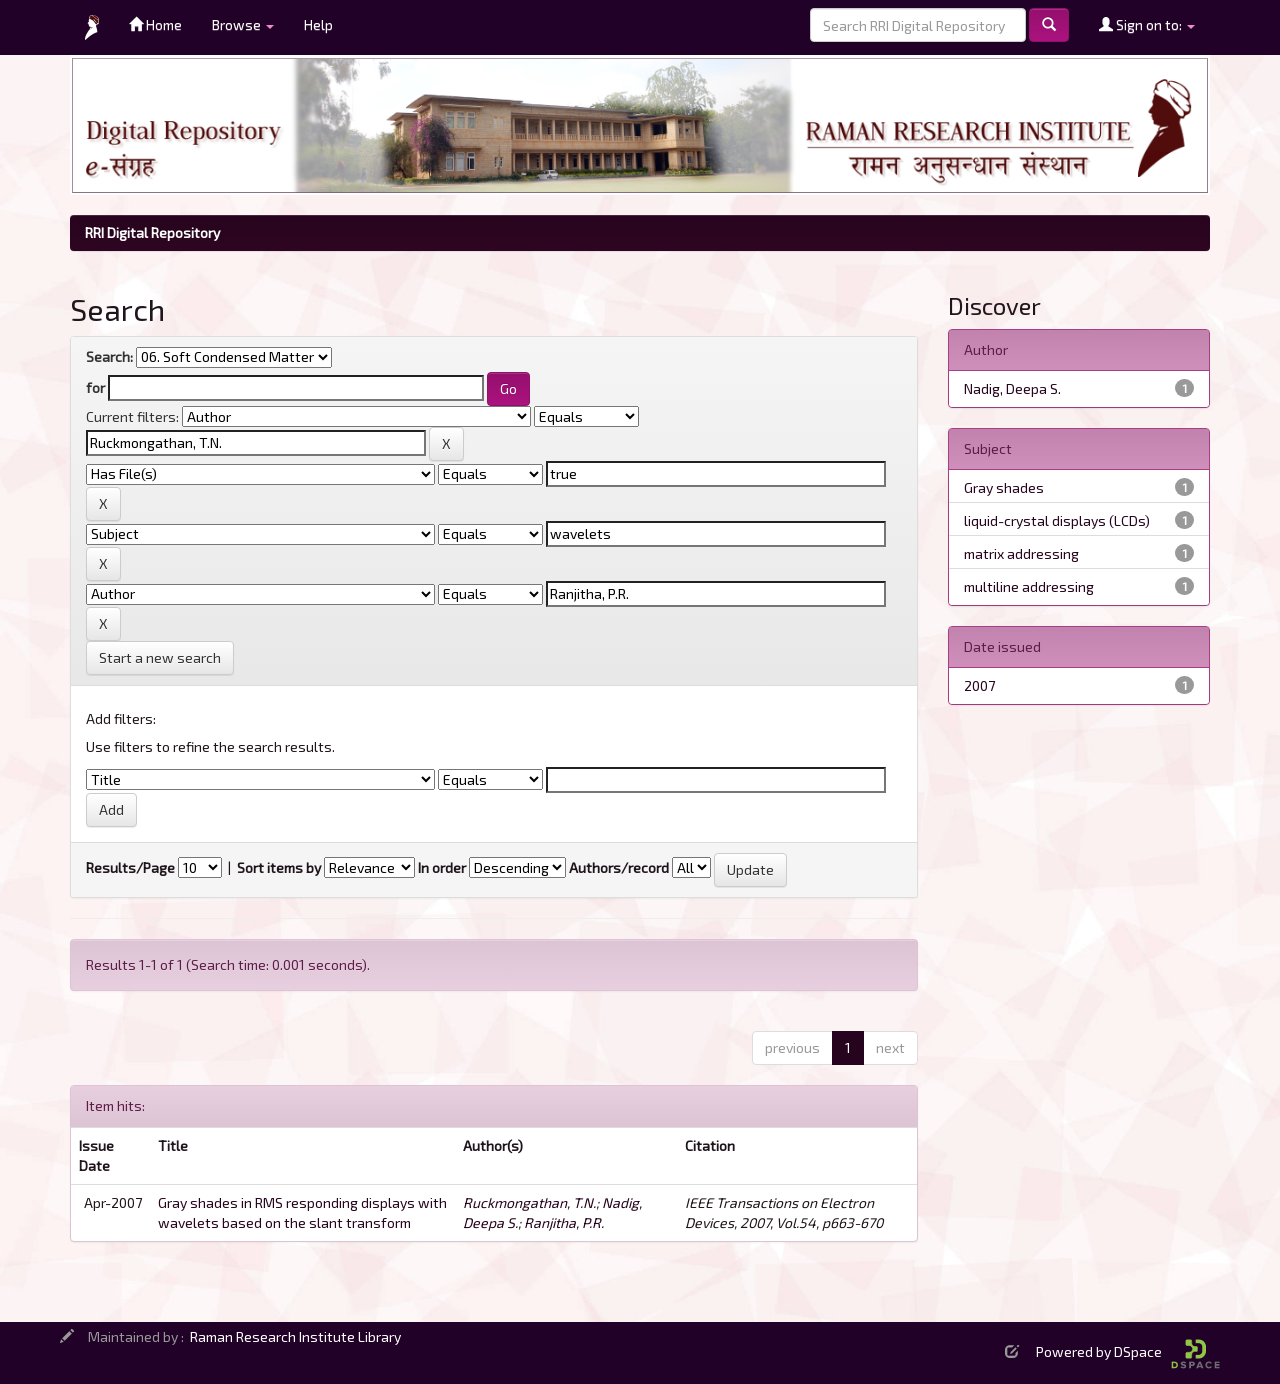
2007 (979, 685)
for (95, 387)
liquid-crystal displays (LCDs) (1057, 520)
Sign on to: (1147, 24)
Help (318, 24)
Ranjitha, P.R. (564, 1222)
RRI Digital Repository (152, 232)
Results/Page (130, 867)
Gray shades (1004, 487)
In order (442, 867)
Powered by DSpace (1128, 1351)
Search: (109, 356)
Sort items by (279, 867)
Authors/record (619, 867)
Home (155, 24)
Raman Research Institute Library (295, 1336)
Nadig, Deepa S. (1012, 388)
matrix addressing (1021, 553)
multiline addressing (1029, 586)
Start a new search (160, 657)
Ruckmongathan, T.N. (529, 1202)
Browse (243, 24)
